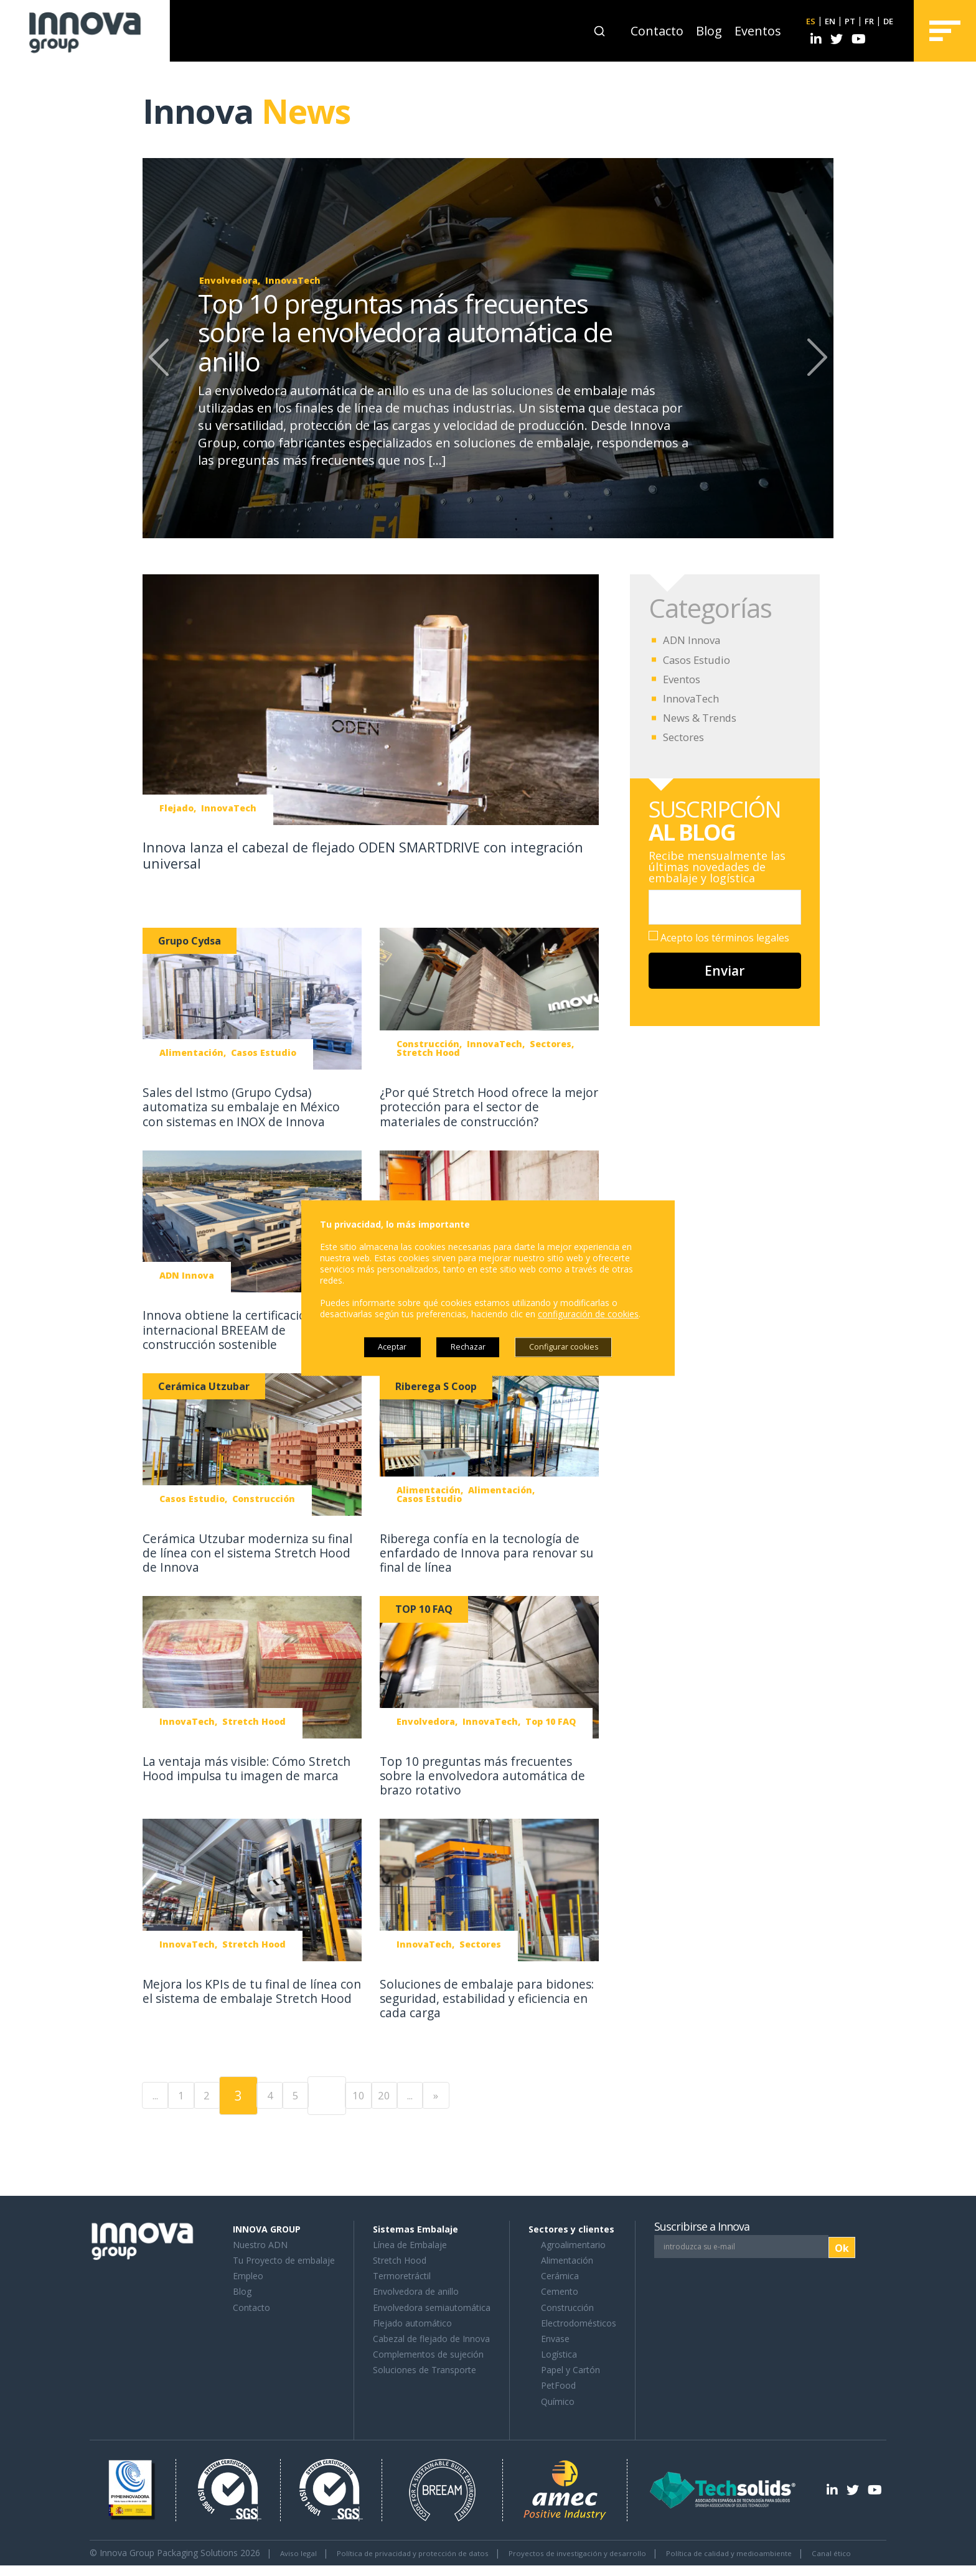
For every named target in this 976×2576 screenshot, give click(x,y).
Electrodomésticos (578, 2322)
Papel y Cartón (570, 2368)
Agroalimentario (573, 2243)
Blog (703, 30)
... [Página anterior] (161, 2094)
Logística (559, 2353)
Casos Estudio (700, 659)
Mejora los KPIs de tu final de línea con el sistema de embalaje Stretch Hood (251, 1997)
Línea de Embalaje (410, 2243)
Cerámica (560, 2274)
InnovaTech (694, 698)
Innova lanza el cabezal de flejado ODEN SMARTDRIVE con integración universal (339, 854)
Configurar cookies (575, 1347)
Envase (555, 2337)
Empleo (248, 2274)
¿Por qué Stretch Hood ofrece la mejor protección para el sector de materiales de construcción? (485, 1106)
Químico (558, 2400)
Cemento (559, 2290)
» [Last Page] (535, 2094)
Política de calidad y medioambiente (788, 2551)
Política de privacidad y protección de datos (430, 2551)
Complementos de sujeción (428, 2353)
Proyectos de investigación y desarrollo (617, 2551)
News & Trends (703, 717)
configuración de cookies (588, 1312)
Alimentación (567, 2259)
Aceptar (378, 1347)
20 (460, 2094)
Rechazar (465, 1347)
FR (866, 20)
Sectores (686, 736)
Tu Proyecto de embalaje (284, 2259)
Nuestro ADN (260, 2243)
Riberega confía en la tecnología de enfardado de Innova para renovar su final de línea (488, 1552)
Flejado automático (412, 2322)
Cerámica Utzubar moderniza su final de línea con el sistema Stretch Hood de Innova (242, 1552)
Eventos (751, 30)
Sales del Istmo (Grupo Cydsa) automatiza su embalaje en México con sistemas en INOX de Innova (250, 1106)
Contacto (650, 30)
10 (422, 2094)
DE (887, 20)
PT (846, 20)
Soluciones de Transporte (424, 2368)
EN (825, 20)
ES (805, 20)
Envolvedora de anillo (416, 2290)
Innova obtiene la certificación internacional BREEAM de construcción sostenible (235, 1329)
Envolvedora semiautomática (431, 2306)
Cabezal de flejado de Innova (431, 2337)
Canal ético (112, 2564)
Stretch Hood (399, 2259)
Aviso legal (301, 2551)
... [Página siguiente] (497, 2094)
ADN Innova (694, 639)
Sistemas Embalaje (415, 2228)
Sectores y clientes (571, 2228)
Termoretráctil (402, 2274)
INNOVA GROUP (267, 2228)
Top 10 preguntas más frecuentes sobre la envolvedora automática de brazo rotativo (484, 1775)
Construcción (567, 2306)
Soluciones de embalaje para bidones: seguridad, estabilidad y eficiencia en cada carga (482, 1997)
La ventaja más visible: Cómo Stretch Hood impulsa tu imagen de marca (243, 1775)
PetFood (558, 2385)
